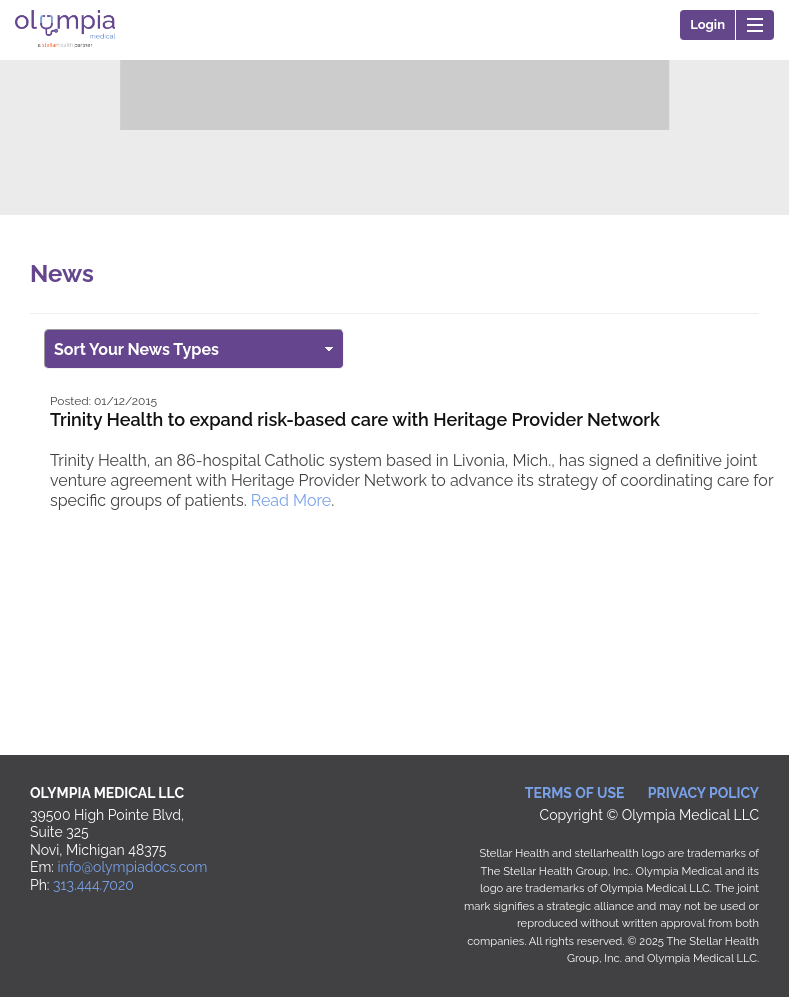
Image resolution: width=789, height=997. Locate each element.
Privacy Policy (703, 793)
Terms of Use (575, 793)
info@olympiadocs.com (133, 867)
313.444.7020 (93, 885)
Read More (291, 500)
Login (707, 24)
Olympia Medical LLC (65, 54)
